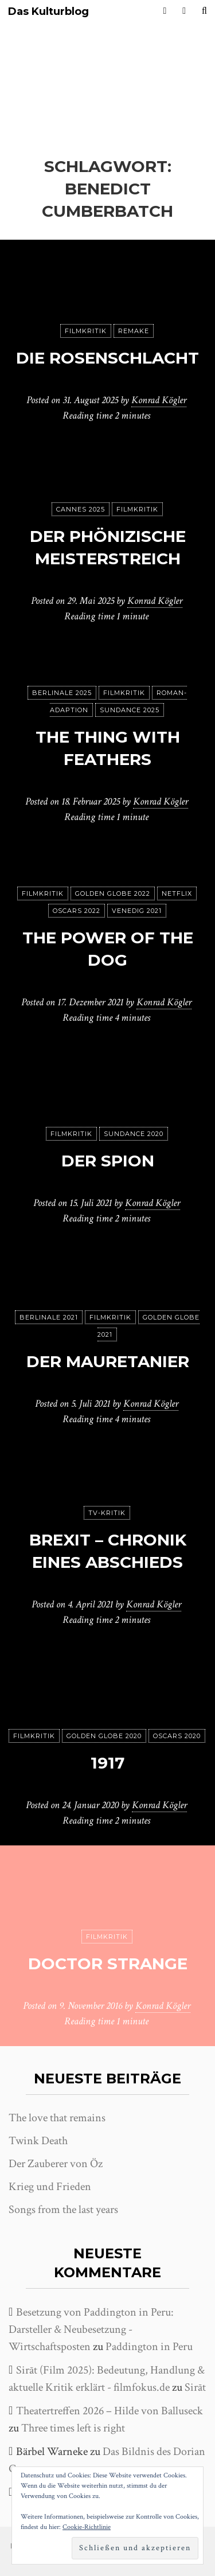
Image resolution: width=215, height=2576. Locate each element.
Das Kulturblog (48, 12)
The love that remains (57, 2117)
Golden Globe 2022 (112, 893)
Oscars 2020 (177, 1736)
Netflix (177, 893)
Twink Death (38, 2140)
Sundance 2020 (133, 1134)
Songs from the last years (63, 2209)
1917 (107, 1763)
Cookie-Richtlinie (86, 2527)
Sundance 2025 (129, 710)
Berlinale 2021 (48, 1317)
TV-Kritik (107, 1513)
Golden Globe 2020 (104, 1736)
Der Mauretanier (107, 1361)
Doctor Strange (107, 1963)
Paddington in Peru (149, 2346)
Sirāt (195, 2387)
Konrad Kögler (158, 400)
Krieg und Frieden (50, 2186)
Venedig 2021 (137, 911)
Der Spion (107, 1160)
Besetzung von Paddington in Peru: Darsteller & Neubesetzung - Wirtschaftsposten (91, 2329)
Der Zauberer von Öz (56, 2163)
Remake (133, 331)
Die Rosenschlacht (107, 358)
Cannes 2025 (80, 509)
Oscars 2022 (76, 911)
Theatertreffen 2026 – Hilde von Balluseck (109, 2410)
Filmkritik (86, 331)
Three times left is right (73, 2428)
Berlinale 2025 (62, 693)
